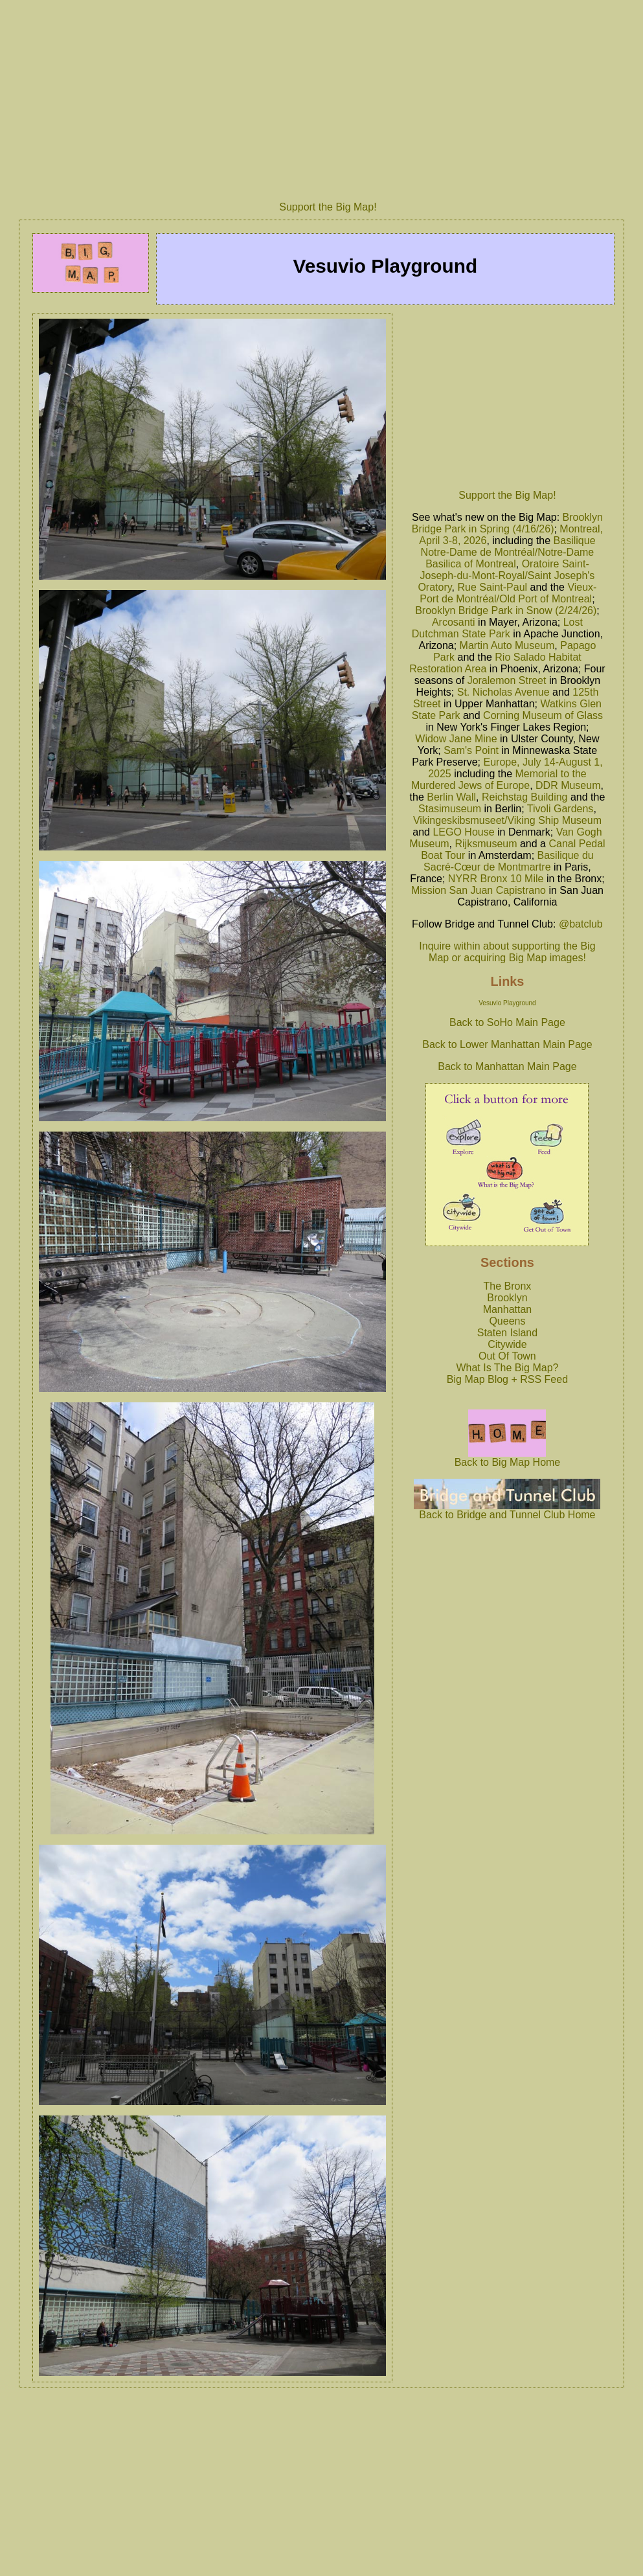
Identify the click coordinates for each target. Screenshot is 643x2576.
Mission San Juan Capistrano (478, 890)
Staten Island (507, 1332)
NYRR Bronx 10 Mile (496, 878)
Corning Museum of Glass (543, 715)
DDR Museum (568, 785)
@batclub (581, 923)
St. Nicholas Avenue (503, 692)
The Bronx (508, 1286)
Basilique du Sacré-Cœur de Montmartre (508, 861)
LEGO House (463, 832)
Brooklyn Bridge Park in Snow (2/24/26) (505, 610)
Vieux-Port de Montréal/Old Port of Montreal (508, 593)
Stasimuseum (449, 808)
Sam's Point (471, 750)
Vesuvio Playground (507, 1003)
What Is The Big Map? (507, 1367)
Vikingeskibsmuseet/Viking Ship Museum (507, 820)
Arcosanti (453, 622)
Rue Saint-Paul (492, 587)
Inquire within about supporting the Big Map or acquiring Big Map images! (507, 951)
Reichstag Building (525, 797)
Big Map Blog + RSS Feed (507, 1379)
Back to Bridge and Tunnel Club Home (507, 1510)
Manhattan (507, 1309)
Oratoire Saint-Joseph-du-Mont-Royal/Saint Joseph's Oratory (506, 575)
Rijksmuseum (486, 843)
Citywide (507, 1344)
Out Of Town (507, 1356)
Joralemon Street (507, 680)
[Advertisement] (507, 398)
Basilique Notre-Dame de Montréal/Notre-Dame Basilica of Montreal (508, 552)
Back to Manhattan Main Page (507, 1066)
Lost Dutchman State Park (497, 628)
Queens (507, 1321)
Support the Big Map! (327, 206)
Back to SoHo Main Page (507, 1022)
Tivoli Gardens (560, 808)
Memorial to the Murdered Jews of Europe (499, 779)
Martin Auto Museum (507, 645)
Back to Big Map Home (508, 1458)
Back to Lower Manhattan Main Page (507, 1044)
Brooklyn (507, 1297)
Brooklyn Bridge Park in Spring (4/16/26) (507, 523)
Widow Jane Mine (456, 738)
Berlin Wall (451, 797)
